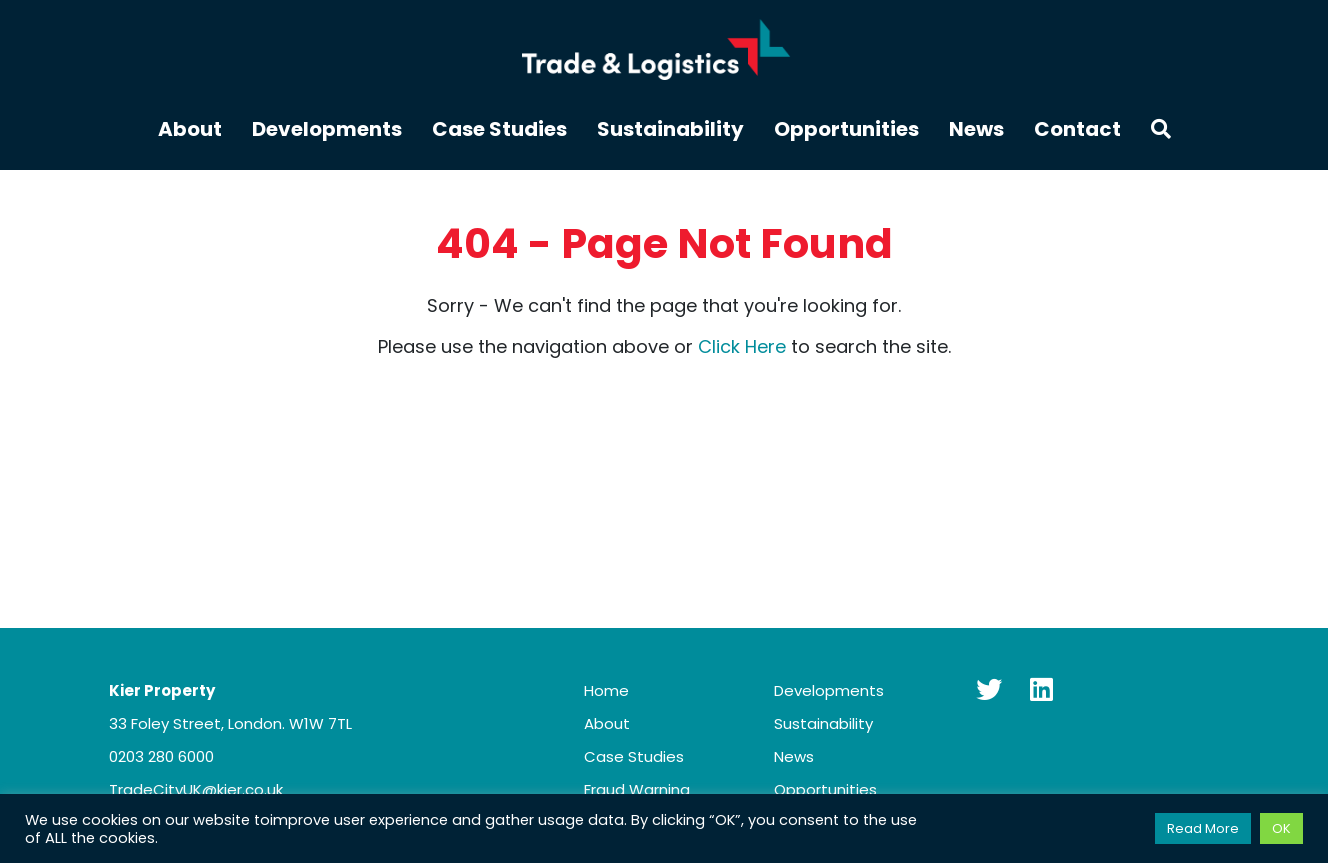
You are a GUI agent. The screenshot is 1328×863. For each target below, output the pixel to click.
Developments (327, 130)
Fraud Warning (637, 789)
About (190, 130)
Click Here (742, 346)
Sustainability (670, 130)
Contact (1077, 130)
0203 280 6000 (161, 756)
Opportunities (846, 130)
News (976, 130)
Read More (1203, 828)
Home (606, 690)
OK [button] (1281, 828)
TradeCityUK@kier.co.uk (196, 789)
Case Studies (499, 130)
